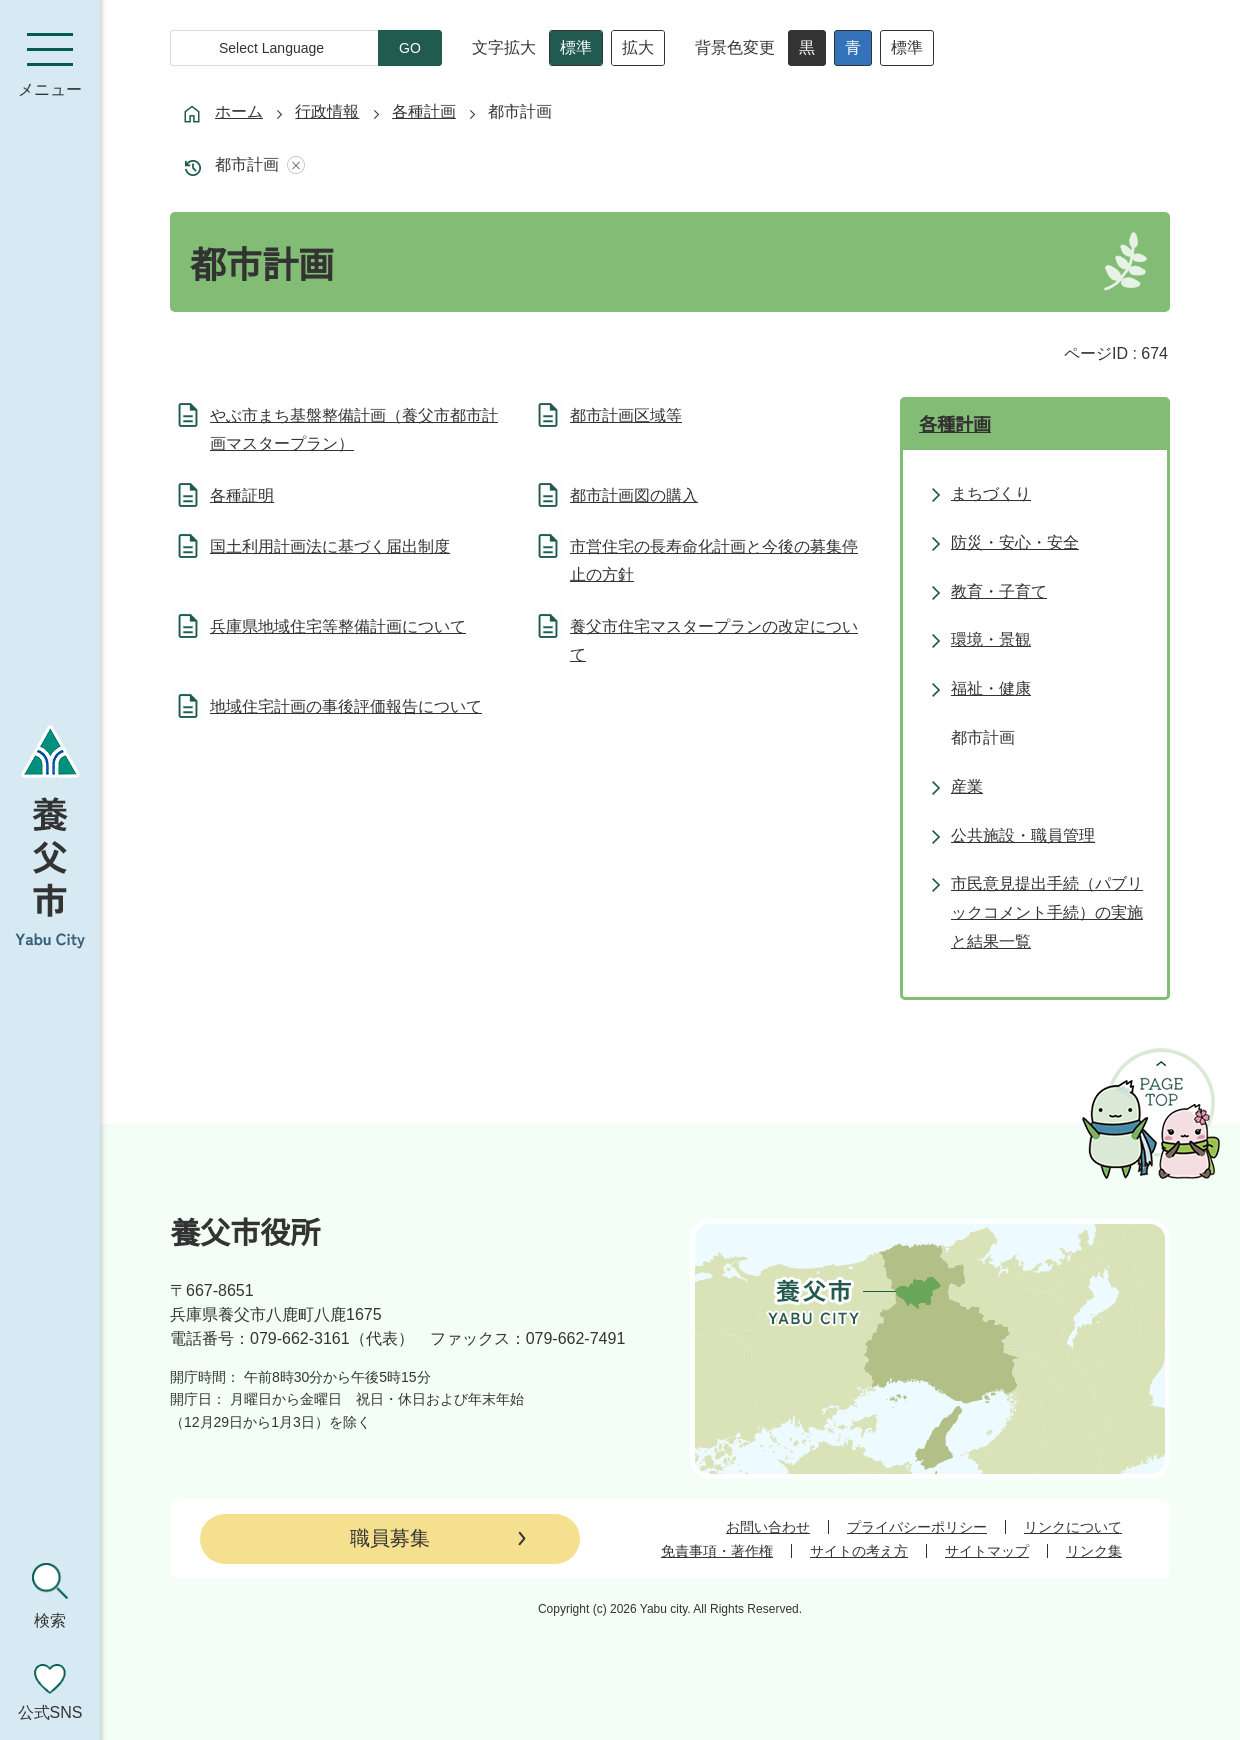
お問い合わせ (768, 1527)
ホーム (239, 111)
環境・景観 (991, 639)
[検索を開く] (50, 1596)
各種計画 (424, 111)
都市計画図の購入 (634, 495)
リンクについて (1073, 1527)
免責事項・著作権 (717, 1551)
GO (410, 48)
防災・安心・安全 (1015, 542)
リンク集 (1094, 1551)
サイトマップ (987, 1551)
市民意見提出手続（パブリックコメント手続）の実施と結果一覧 (1047, 912)
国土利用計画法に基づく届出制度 (330, 546)
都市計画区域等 (626, 415)
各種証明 (242, 495)
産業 (967, 786)
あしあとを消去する (292, 165)
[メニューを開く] (50, 65)
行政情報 (327, 111)
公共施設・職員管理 (1023, 835)
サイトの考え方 (859, 1551)
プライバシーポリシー (917, 1527)
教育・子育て (999, 591)
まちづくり (991, 493)
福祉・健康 (991, 688)
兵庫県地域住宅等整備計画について (338, 626)
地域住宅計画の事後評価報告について (346, 706)
